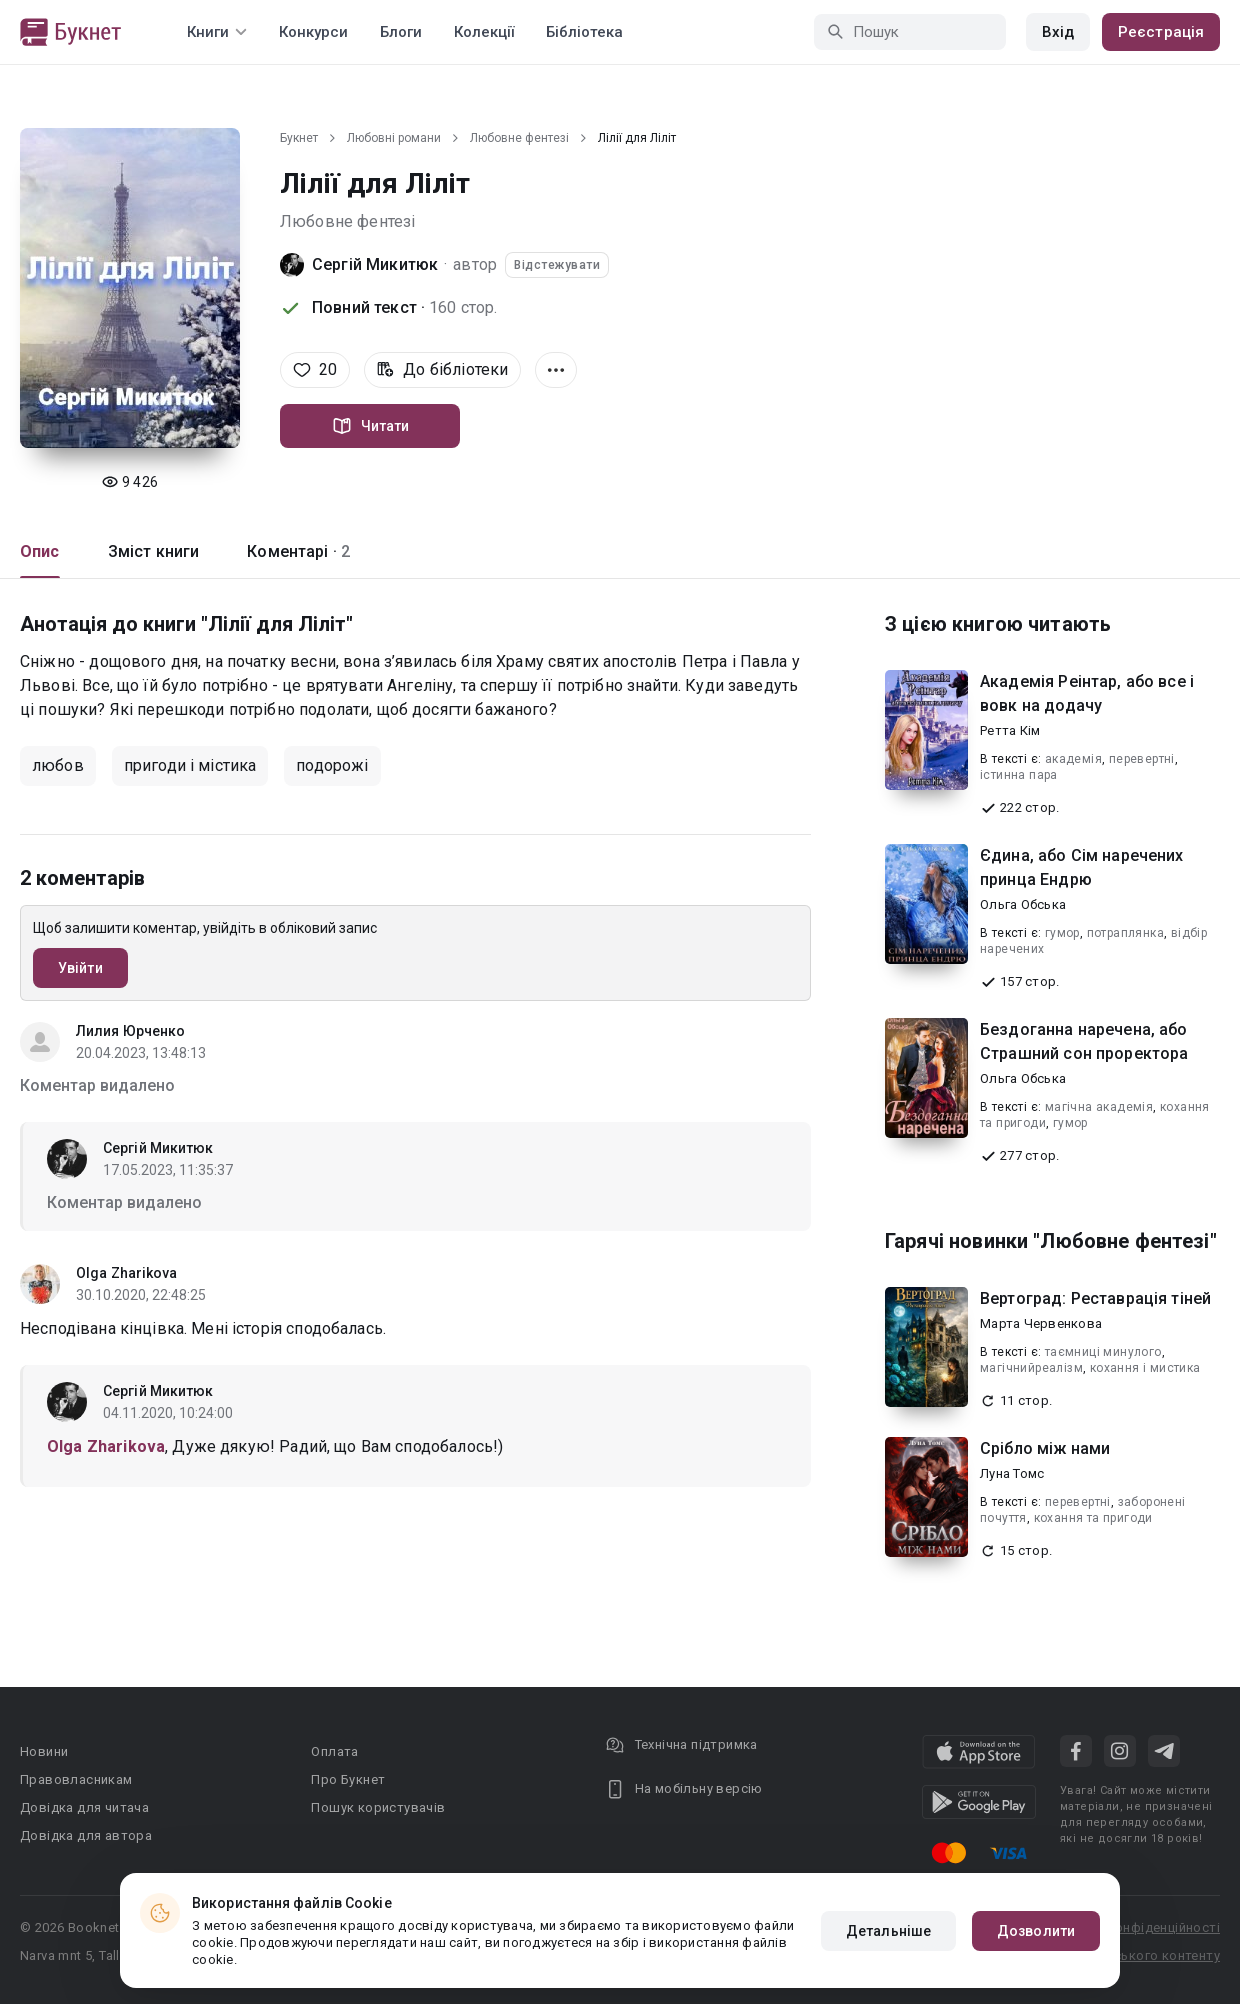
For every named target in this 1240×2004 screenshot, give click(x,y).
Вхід (1058, 32)
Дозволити (1036, 1931)
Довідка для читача (84, 1807)
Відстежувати (557, 265)
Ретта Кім (1010, 730)
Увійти (80, 968)
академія (1073, 759)
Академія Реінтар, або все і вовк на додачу (1087, 693)
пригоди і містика (190, 765)
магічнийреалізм (1031, 1368)
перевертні (1142, 759)
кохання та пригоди (1093, 1518)
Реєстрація (1161, 32)
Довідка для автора (86, 1835)
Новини (44, 1751)
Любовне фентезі (519, 138)
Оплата (334, 1751)
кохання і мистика (1145, 1368)
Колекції (484, 32)
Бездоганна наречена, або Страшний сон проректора (1084, 1041)
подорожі (332, 765)
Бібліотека (584, 32)
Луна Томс (1012, 1473)
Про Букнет (348, 1779)
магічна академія (1099, 1107)
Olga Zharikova (126, 1273)
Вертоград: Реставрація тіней (1095, 1298)
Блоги (401, 32)
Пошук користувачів (378, 1807)
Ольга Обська (1023, 904)
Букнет (299, 138)
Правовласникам (76, 1779)
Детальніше (888, 1931)
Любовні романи (394, 138)
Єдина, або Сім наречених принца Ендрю (1082, 867)
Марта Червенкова (1041, 1323)
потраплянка (1125, 933)
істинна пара (1019, 775)
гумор (1062, 933)
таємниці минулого (1103, 1352)
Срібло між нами (1045, 1448)
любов (58, 765)
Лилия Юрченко (130, 1031)
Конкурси (313, 32)
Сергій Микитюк (375, 264)
